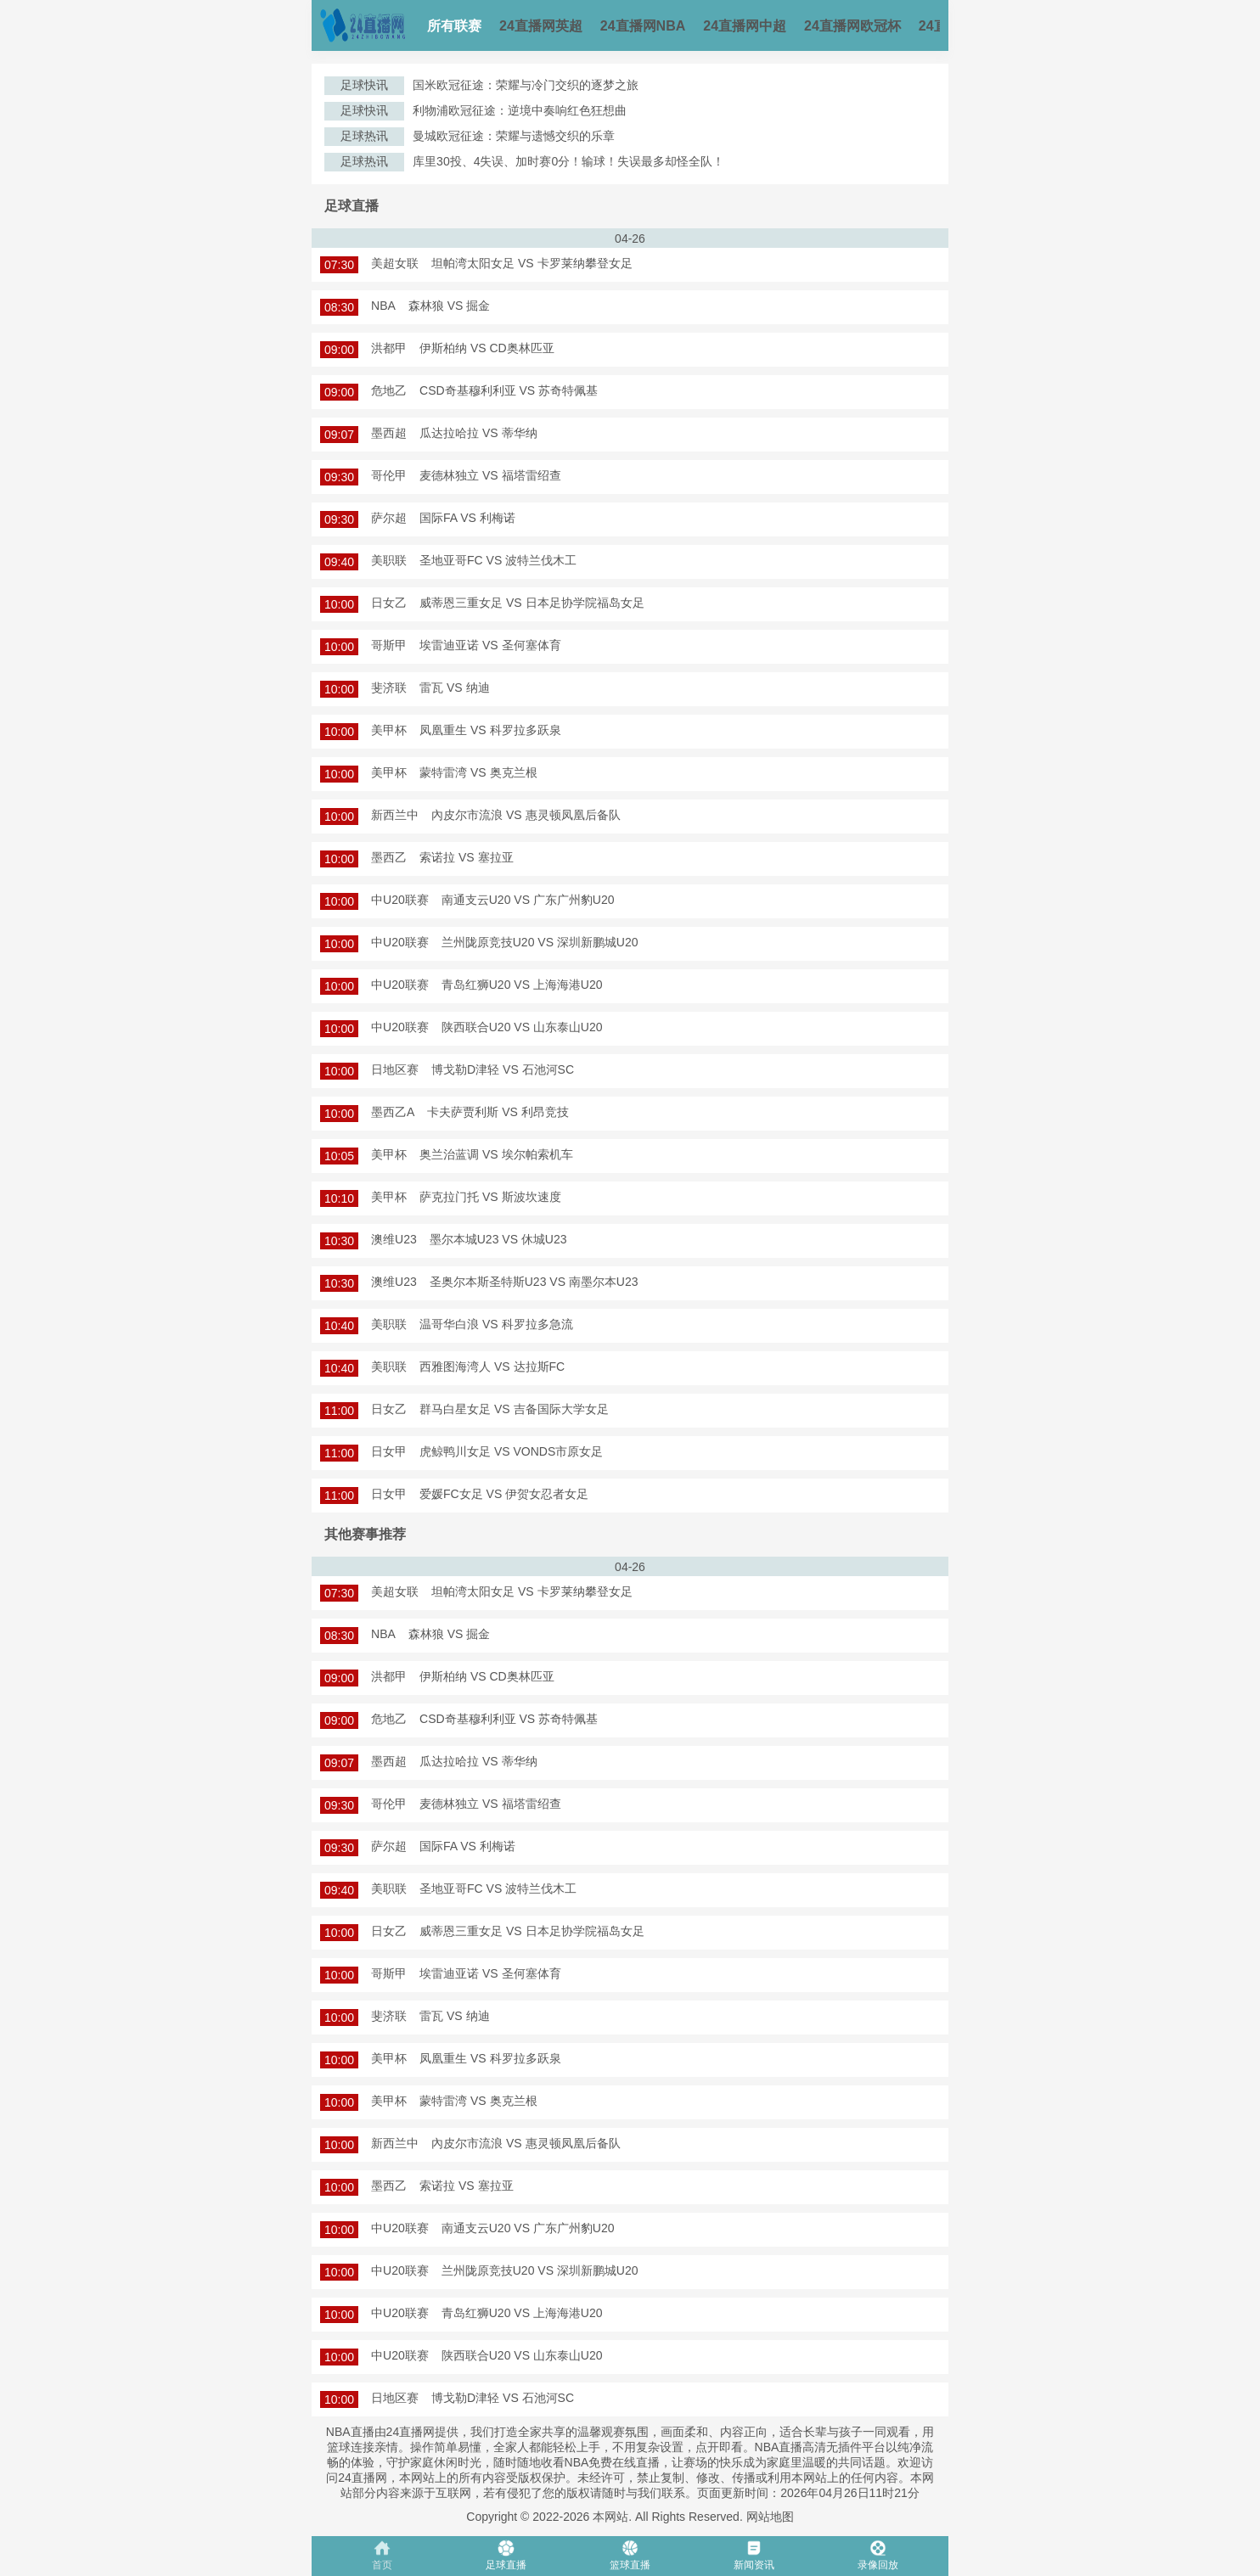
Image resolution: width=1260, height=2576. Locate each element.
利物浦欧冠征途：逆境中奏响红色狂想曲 (520, 110)
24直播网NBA (642, 26)
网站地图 (770, 2516)
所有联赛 (454, 26)
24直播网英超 (540, 26)
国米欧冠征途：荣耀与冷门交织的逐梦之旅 (525, 85)
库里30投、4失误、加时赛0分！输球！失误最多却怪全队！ (568, 161)
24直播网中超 (744, 26)
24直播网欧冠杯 (852, 26)
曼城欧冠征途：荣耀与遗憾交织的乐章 (514, 136)
